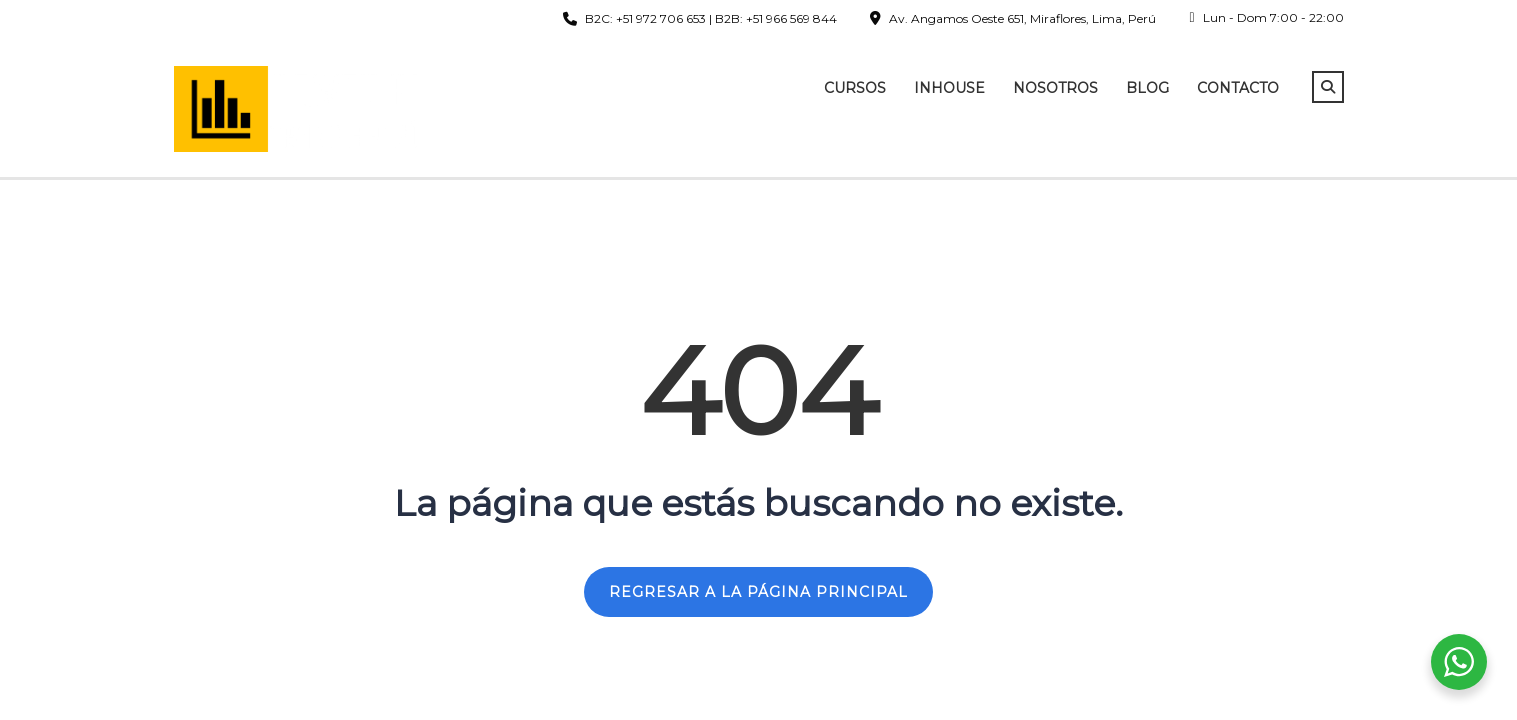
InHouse (949, 88)
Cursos (855, 88)
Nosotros (1055, 88)
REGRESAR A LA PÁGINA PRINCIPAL (758, 592)
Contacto (1238, 88)
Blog (1147, 88)
